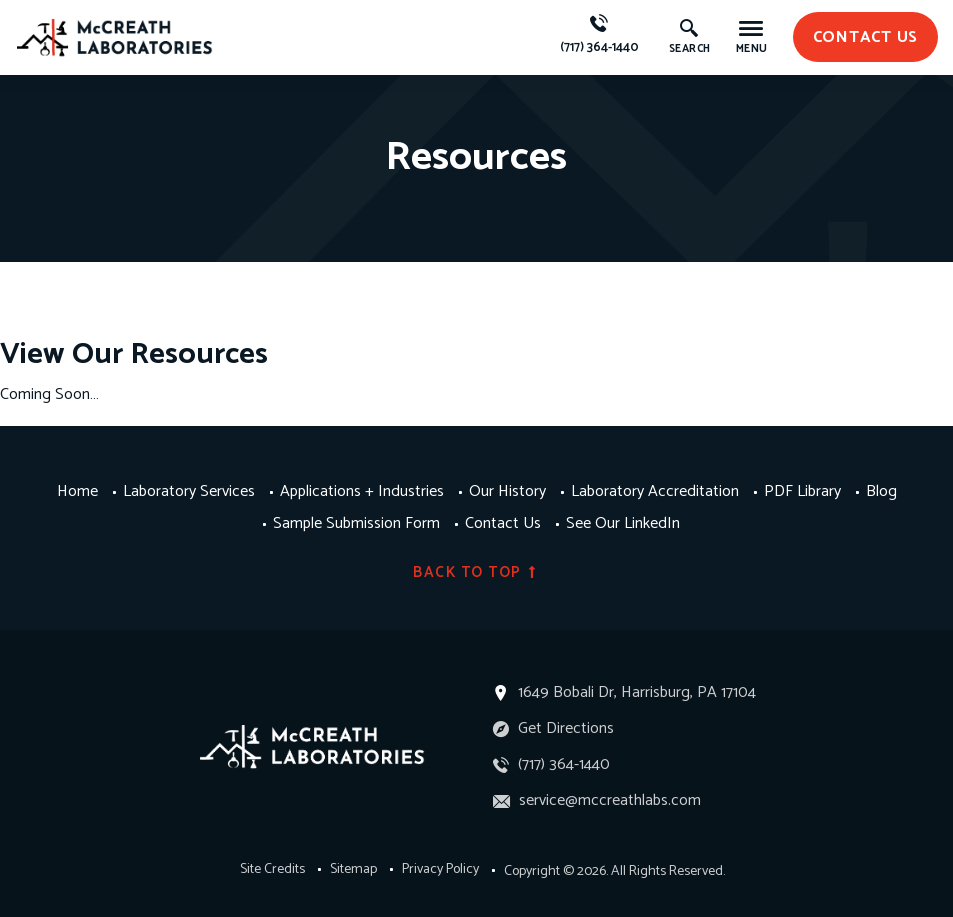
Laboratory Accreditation (655, 492)
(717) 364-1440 (599, 36)
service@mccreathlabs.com (597, 800)
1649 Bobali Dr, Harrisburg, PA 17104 (637, 692)
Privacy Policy (440, 870)
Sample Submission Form (356, 524)
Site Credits (272, 870)
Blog (881, 492)
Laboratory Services (189, 492)
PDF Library (802, 492)
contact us (866, 37)
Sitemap (353, 870)
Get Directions (553, 728)
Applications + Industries (362, 492)
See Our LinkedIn (623, 524)
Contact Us (503, 524)
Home (77, 492)
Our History (507, 492)
